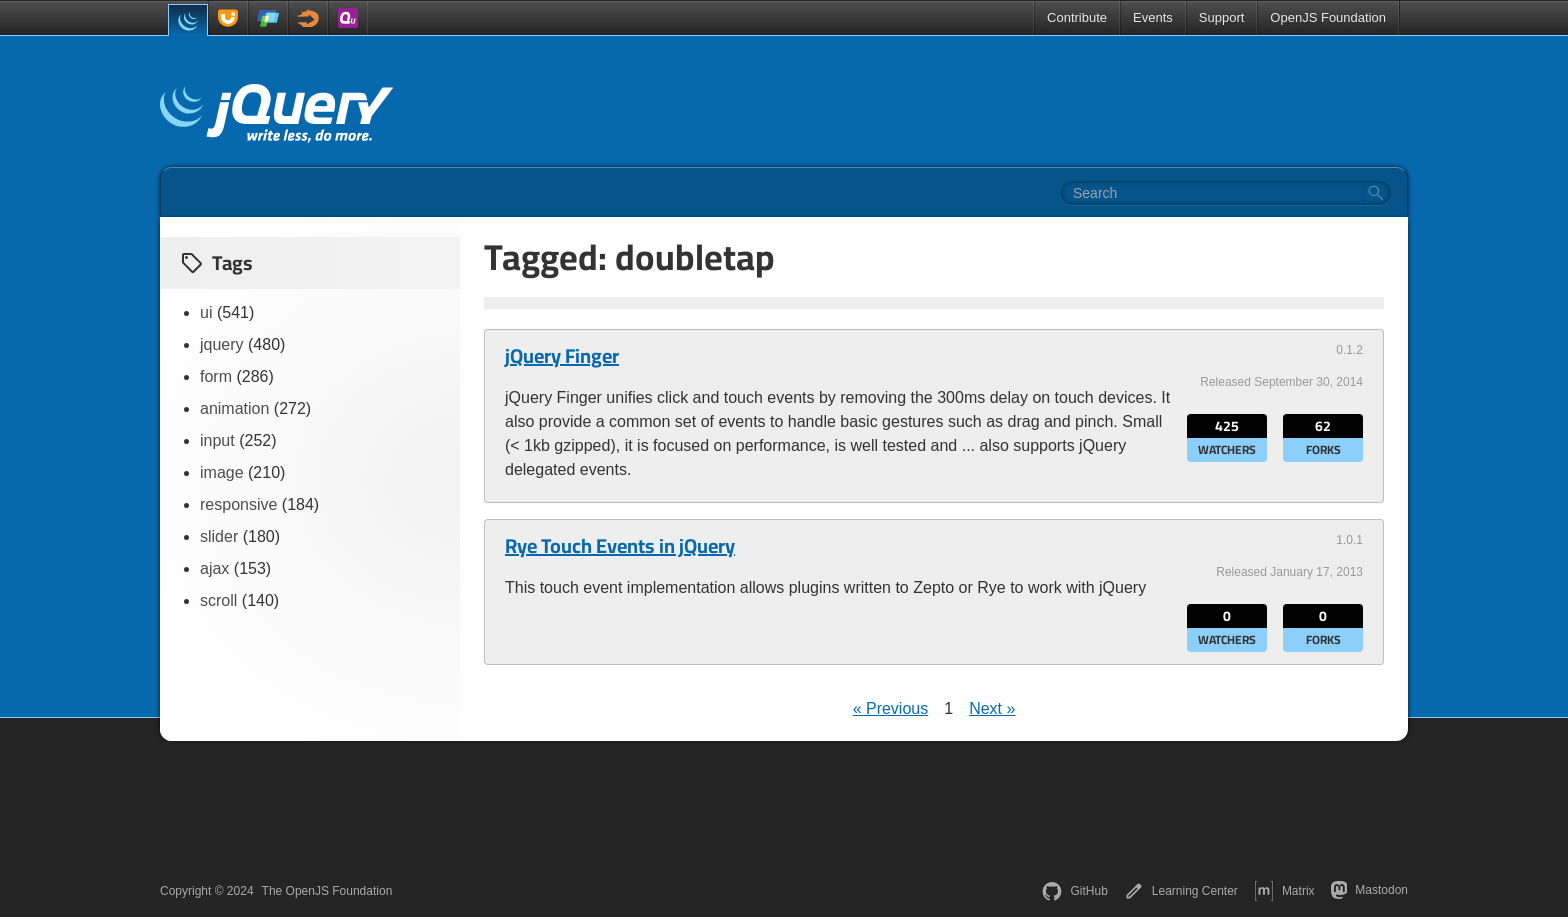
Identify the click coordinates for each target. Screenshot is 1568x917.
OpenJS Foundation (1328, 17)
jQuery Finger (562, 356)
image (222, 472)
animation (234, 408)
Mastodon (1369, 890)
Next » (992, 708)
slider (219, 536)
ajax (214, 568)
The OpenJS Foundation (327, 891)
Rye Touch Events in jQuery (620, 546)
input (217, 440)
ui (206, 312)
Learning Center (1181, 891)
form (216, 376)
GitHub (1074, 891)
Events (1153, 17)
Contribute (1077, 17)
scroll (218, 600)
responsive (238, 504)
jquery (222, 344)
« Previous (891, 708)
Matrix (1284, 891)
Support (1222, 17)
